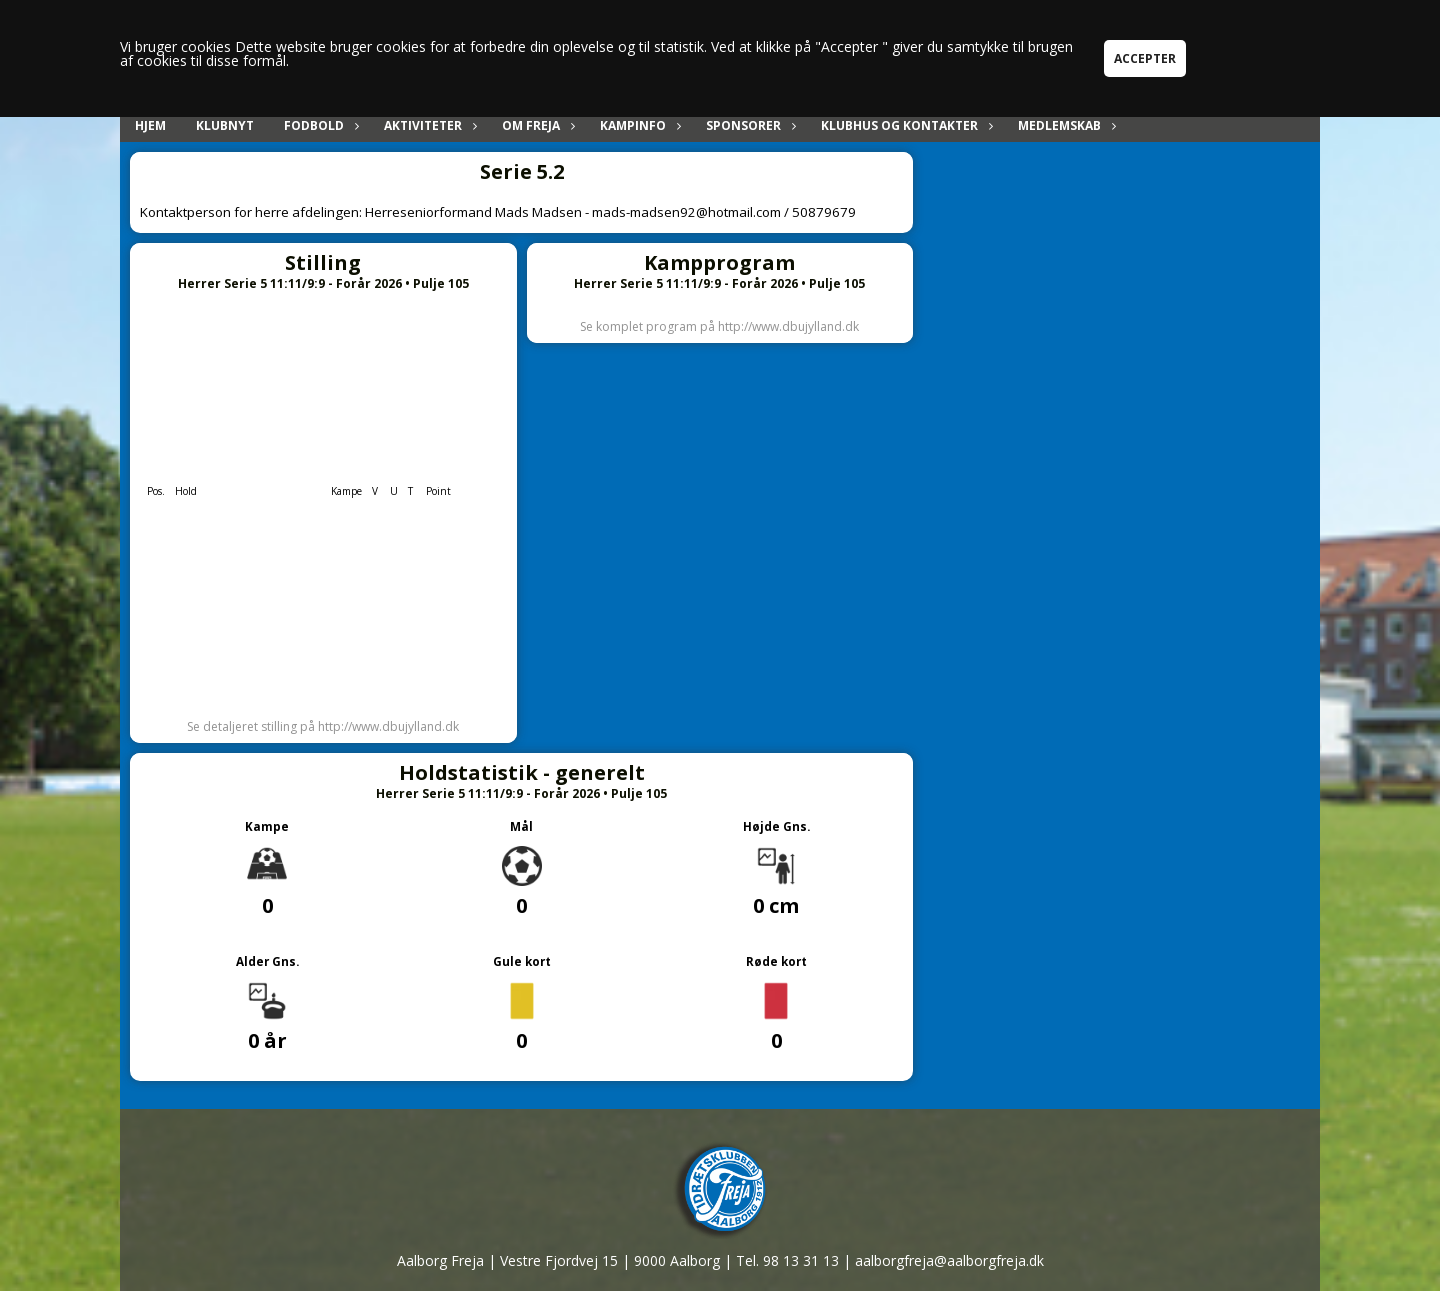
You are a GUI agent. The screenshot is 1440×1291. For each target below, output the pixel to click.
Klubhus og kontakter (904, 125)
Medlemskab (1064, 125)
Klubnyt (225, 125)
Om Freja (536, 125)
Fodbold (319, 125)
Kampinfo (638, 125)
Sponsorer (748, 125)
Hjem (150, 125)
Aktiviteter (428, 125)
